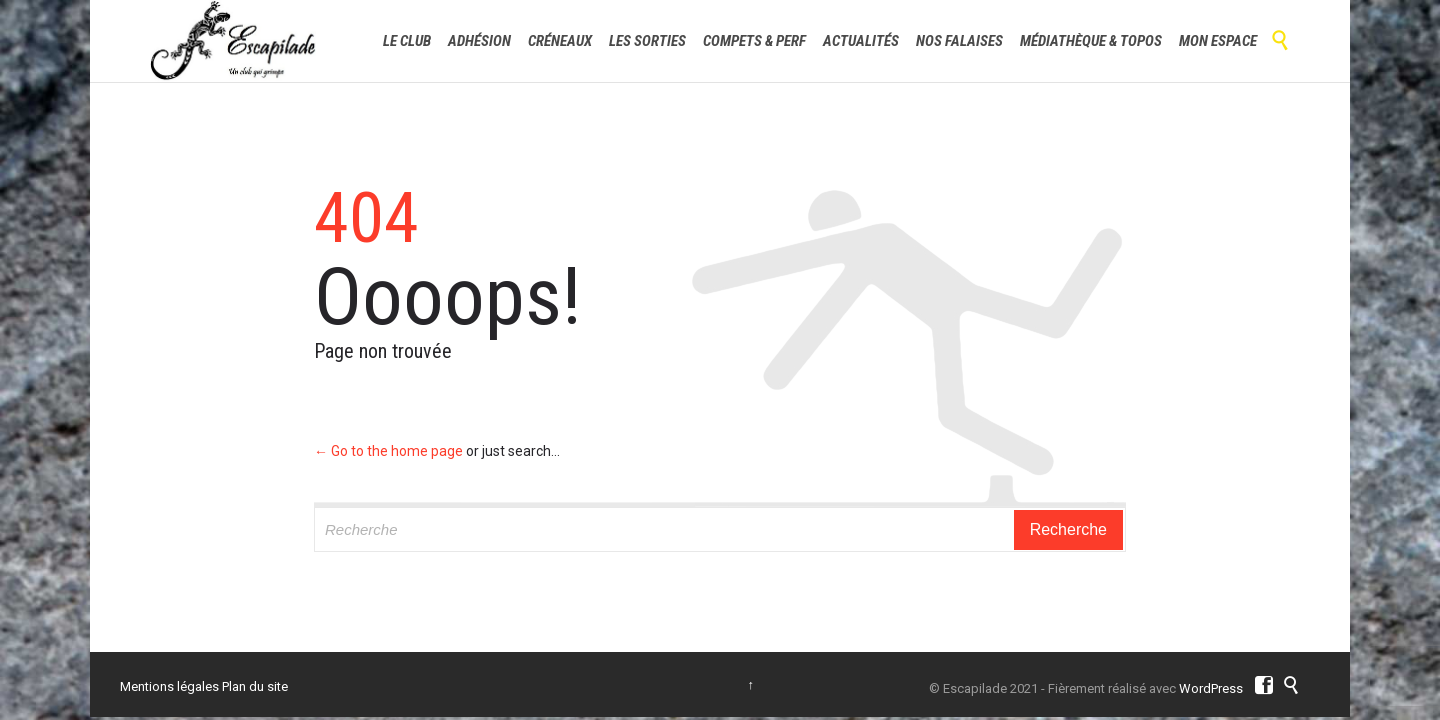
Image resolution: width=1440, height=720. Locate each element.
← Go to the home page (388, 451)
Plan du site (255, 686)
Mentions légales (169, 686)
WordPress (1211, 688)
